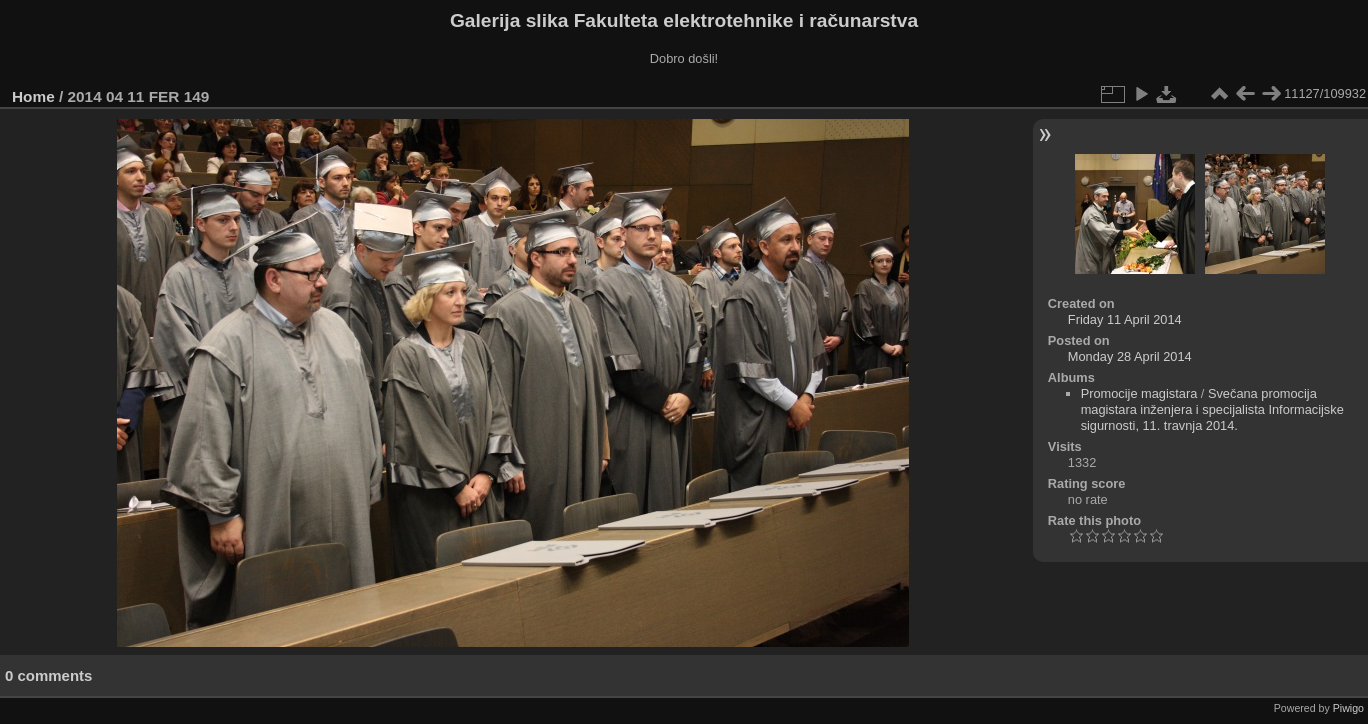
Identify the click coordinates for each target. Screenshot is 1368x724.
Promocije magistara (1139, 393)
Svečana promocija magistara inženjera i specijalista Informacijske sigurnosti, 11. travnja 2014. (1212, 409)
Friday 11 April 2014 (1125, 319)
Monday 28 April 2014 (1130, 356)
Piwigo (1348, 708)
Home (33, 96)
